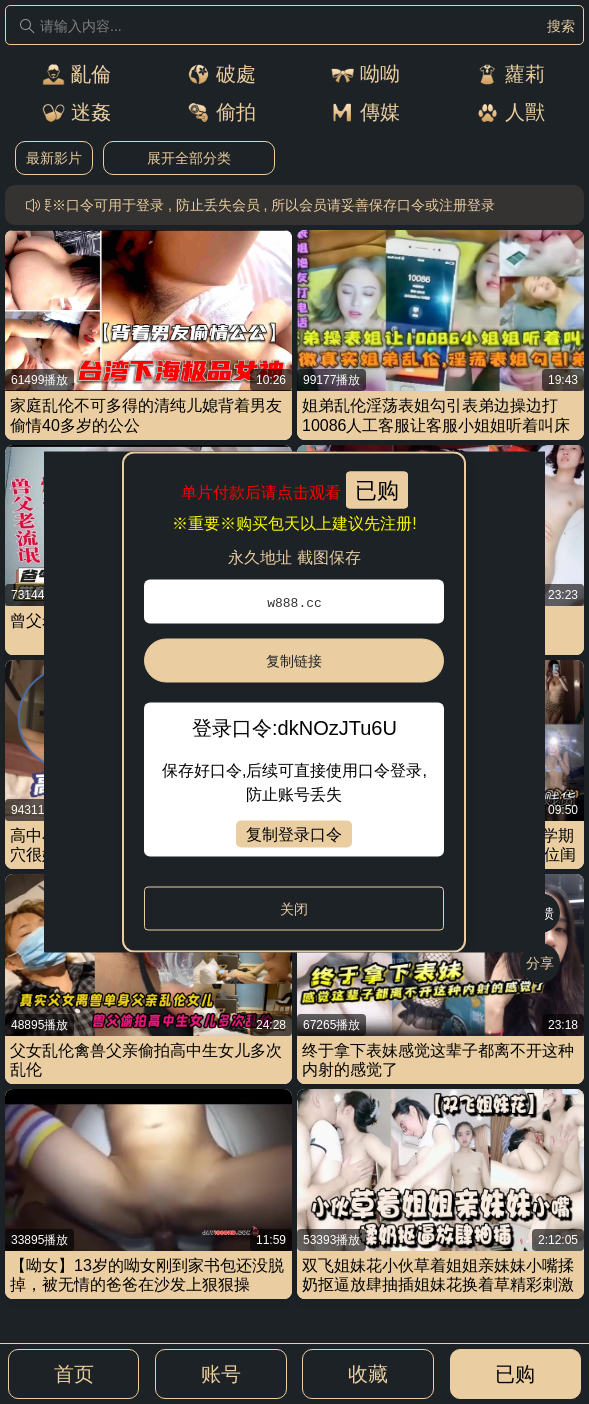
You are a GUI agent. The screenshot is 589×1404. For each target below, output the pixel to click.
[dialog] (294, 702)
